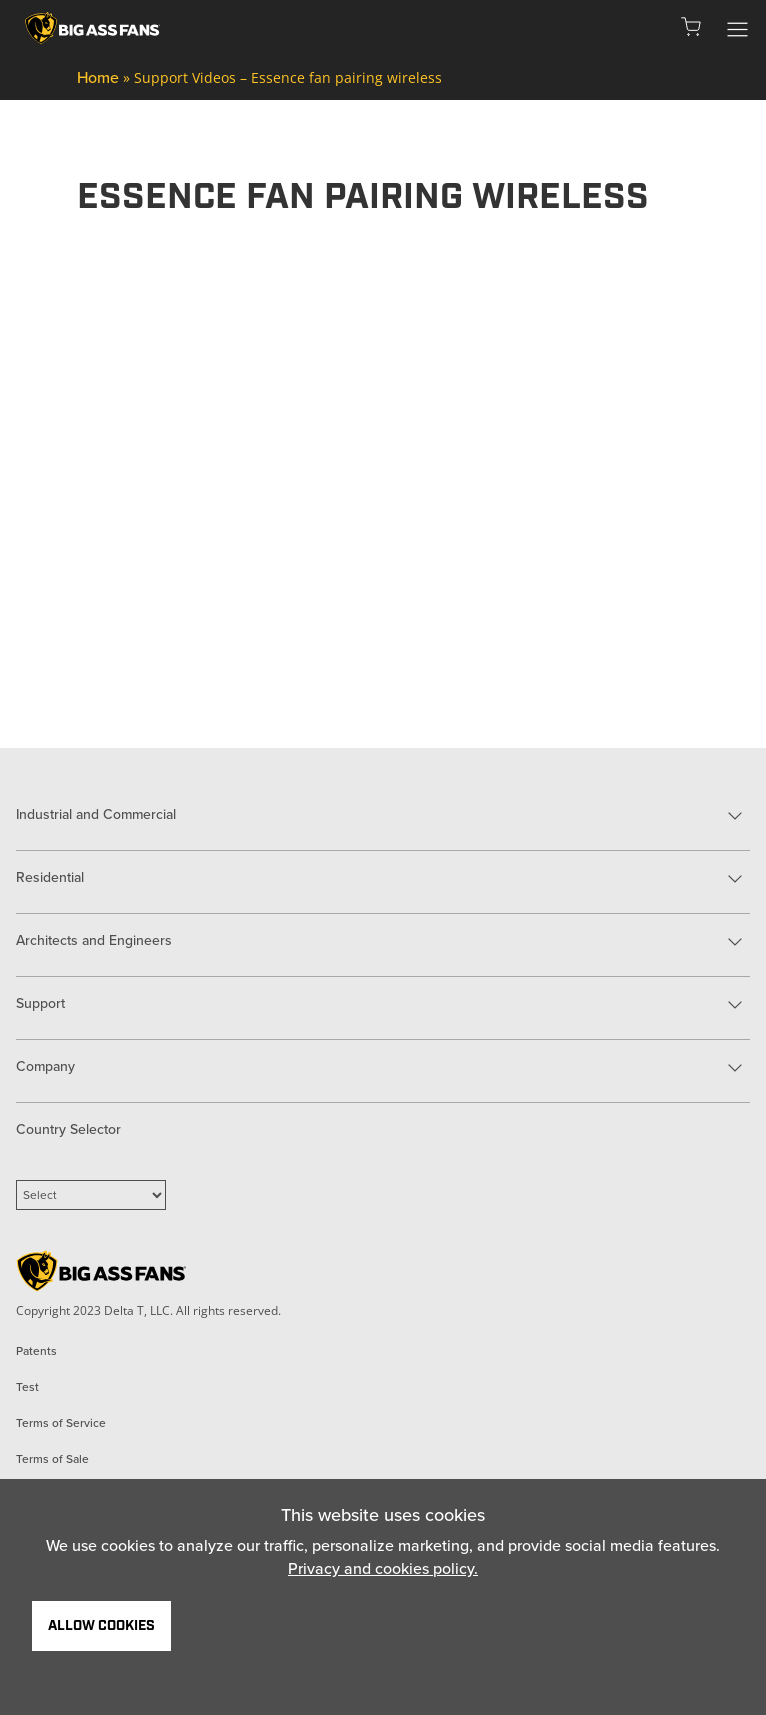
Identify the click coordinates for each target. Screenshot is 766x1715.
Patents (36, 1351)
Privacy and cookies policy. (383, 1568)
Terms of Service (61, 1423)
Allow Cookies (101, 1626)
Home (98, 77)
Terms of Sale (52, 1459)
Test (27, 1387)
